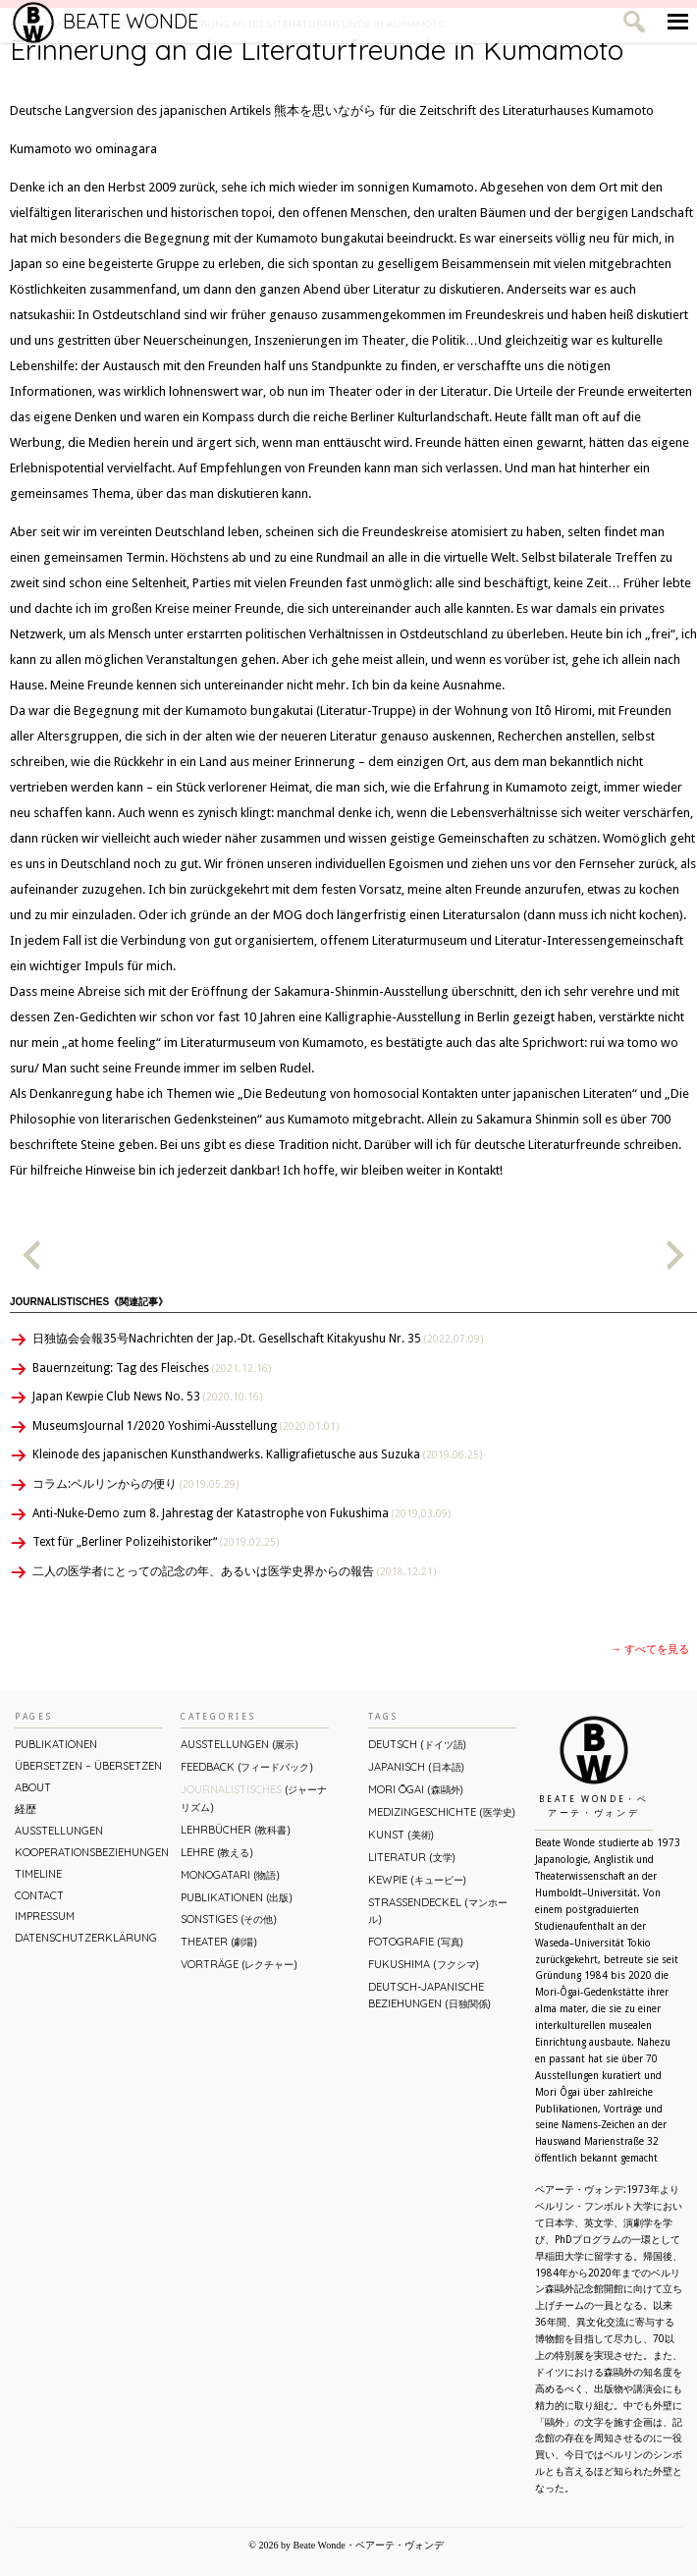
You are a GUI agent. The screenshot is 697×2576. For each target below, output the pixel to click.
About (33, 1787)
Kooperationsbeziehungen (88, 1852)
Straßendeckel (437, 1910)
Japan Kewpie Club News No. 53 (147, 1396)
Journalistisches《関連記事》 (89, 1301)
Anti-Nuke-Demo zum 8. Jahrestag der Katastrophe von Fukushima (241, 1513)
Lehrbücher (235, 1829)
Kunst (400, 1834)
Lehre (216, 1852)
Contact (39, 1895)
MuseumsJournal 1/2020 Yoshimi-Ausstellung (185, 1426)
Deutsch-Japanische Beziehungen (429, 1995)
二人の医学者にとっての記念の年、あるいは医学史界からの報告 (234, 1571)
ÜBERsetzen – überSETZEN (88, 1766)
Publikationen (56, 1744)
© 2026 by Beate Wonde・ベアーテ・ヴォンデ (345, 2545)
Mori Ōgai (415, 1789)
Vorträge (238, 1964)
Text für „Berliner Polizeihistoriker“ (155, 1542)
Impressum (45, 1916)
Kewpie (416, 1880)
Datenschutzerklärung (86, 1938)
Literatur (411, 1857)
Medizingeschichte (441, 1812)
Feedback (246, 1767)
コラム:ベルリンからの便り (135, 1484)
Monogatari (230, 1875)
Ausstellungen (59, 1830)
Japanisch (415, 1767)
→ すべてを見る (650, 1649)
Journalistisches (254, 1797)
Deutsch (416, 1744)
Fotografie (415, 1941)
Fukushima (423, 1964)
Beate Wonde (105, 21)
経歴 (25, 1809)
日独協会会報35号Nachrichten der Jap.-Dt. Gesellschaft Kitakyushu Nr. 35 (257, 1338)
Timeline (38, 1874)
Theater (218, 1941)
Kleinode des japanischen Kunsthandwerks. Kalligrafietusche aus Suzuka (257, 1454)
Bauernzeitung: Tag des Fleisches (151, 1368)
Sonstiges (228, 1919)
